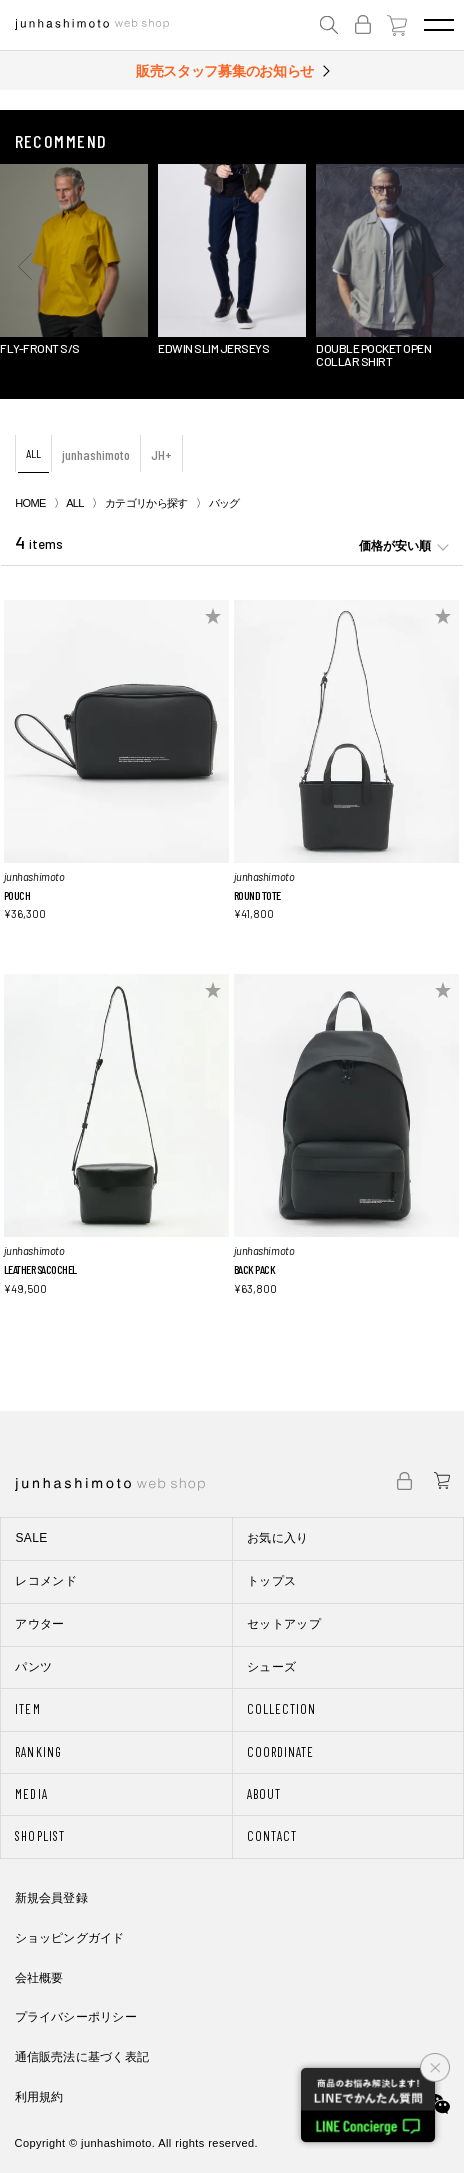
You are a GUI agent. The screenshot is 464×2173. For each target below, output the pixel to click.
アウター (39, 1624)
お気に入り (278, 1538)
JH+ (161, 454)
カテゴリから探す (146, 503)
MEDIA (31, 1794)
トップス (271, 1581)
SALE (31, 1538)
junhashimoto (96, 454)
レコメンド (46, 1581)
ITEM (27, 1709)
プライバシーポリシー (76, 2017)
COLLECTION (281, 1709)
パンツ (33, 1667)
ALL (33, 453)
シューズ (271, 1667)
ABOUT (264, 1794)
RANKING (38, 1752)
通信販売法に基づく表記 (82, 2057)
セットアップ (284, 1624)
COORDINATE (280, 1752)
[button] (25, 267)
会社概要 (39, 1978)
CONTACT (272, 1836)
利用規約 (39, 2097)
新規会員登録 (51, 1898)
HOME (30, 503)
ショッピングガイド (70, 1938)
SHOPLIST (39, 1836)
